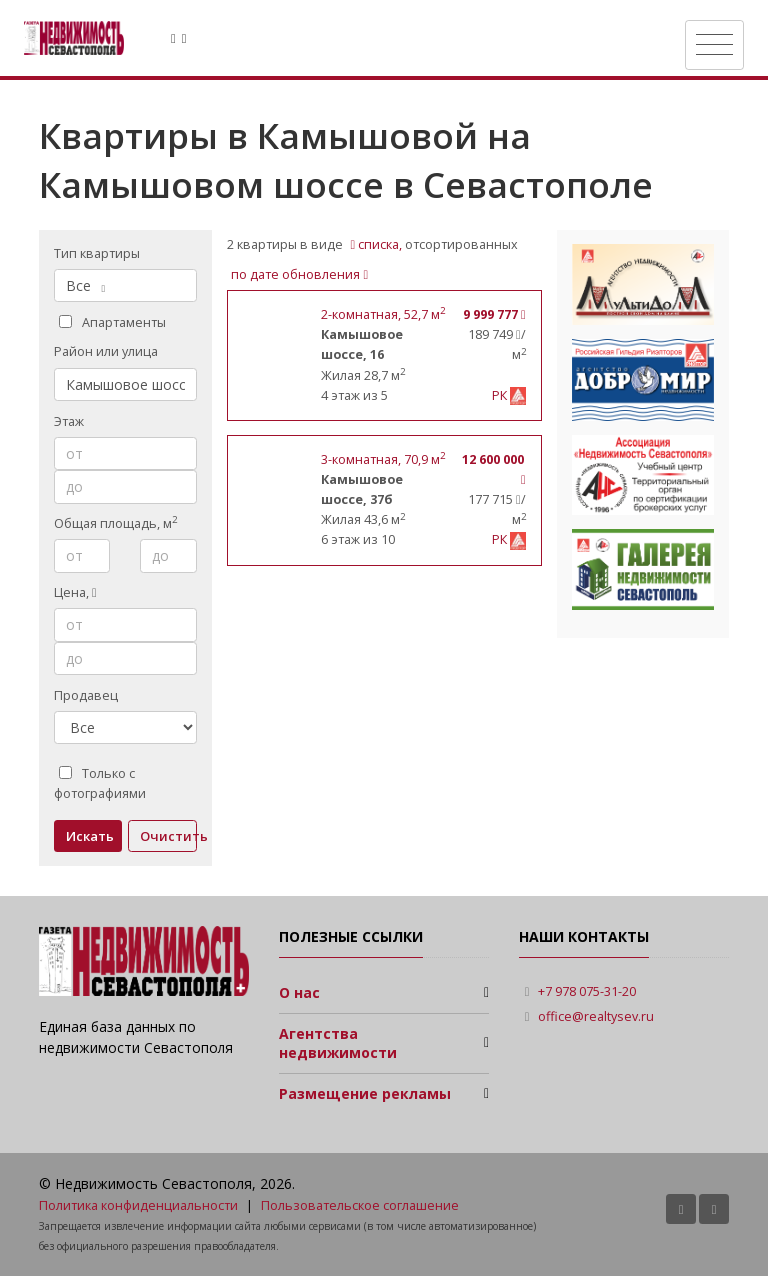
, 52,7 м (383, 314)
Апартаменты (112, 322)
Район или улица (106, 351)
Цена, (75, 592)
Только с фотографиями (100, 783)
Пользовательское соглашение (360, 1205)
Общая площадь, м (115, 523)
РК (501, 395)
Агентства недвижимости (338, 1043)
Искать (90, 836)
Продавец (86, 695)
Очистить (168, 836)
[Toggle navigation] (714, 45)
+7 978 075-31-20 (587, 991)
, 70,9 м (383, 459)
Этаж (69, 421)
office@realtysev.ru (596, 1016)
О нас (299, 992)
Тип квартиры (97, 253)
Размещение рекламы (365, 1093)
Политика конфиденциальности (138, 1205)
